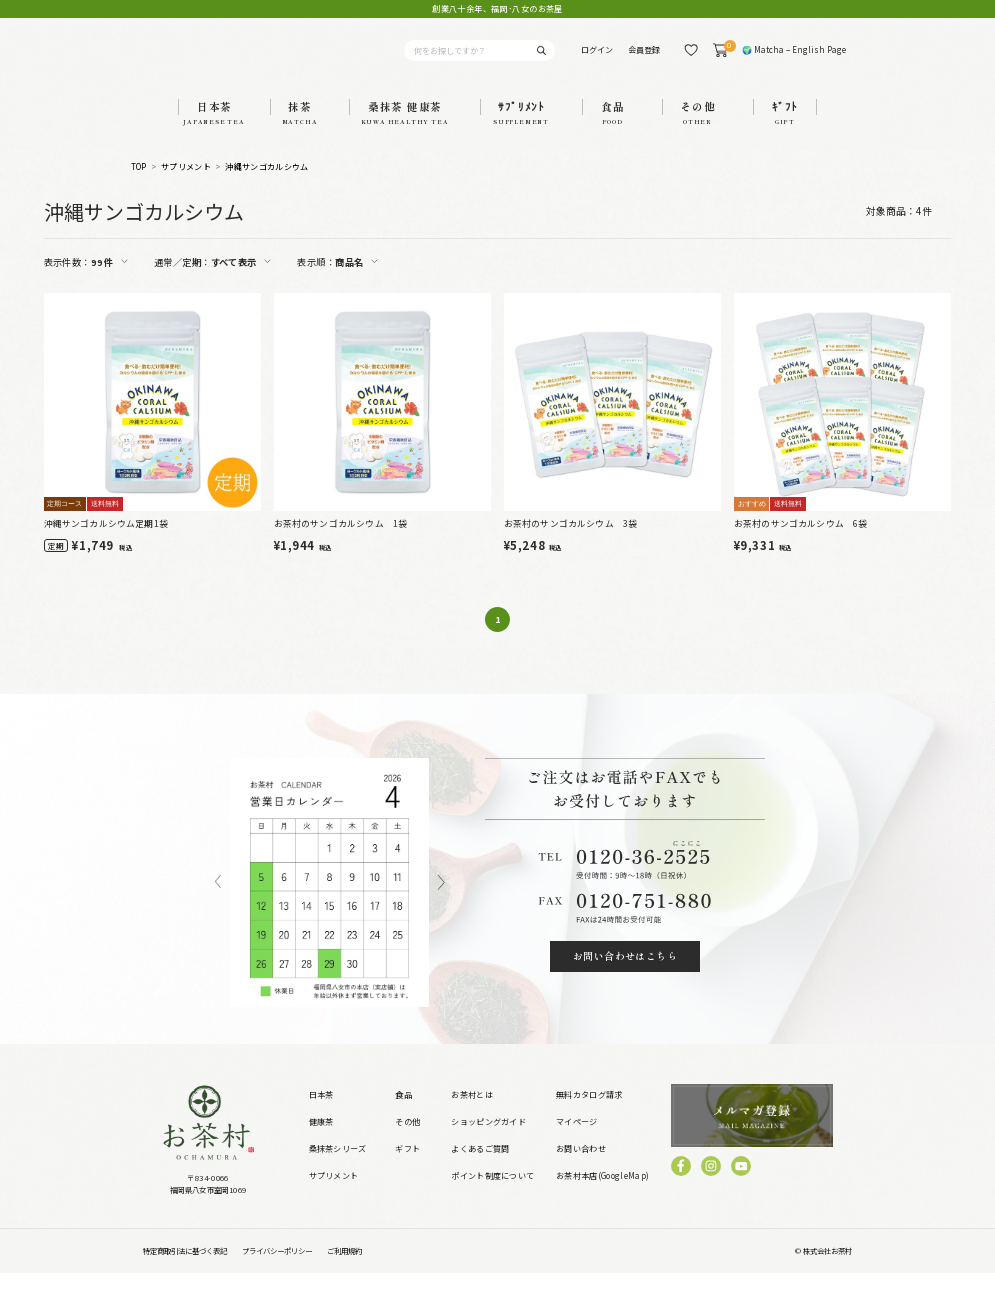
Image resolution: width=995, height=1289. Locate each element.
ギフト (407, 1165)
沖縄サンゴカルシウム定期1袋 (106, 540)
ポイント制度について (492, 1192)
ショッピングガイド (488, 1138)
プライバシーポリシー (277, 1267)
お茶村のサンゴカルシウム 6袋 (801, 540)
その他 (407, 1138)
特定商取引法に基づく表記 (185, 1267)
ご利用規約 (344, 1267)
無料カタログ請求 (589, 1111)
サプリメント (186, 184)
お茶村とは (472, 1111)
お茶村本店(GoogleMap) (602, 1192)
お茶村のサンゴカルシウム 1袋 (341, 540)
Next (441, 899)
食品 (403, 1111)
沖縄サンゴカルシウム (266, 184)
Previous (218, 899)
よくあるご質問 (480, 1165)
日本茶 (321, 1111)
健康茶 (321, 1138)
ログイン (597, 58)
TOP (139, 184)
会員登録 (644, 58)
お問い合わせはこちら (625, 972)
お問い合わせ (581, 1165)
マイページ (577, 1138)
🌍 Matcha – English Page (794, 58)
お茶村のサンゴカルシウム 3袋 (571, 540)
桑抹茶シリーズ (338, 1165)
